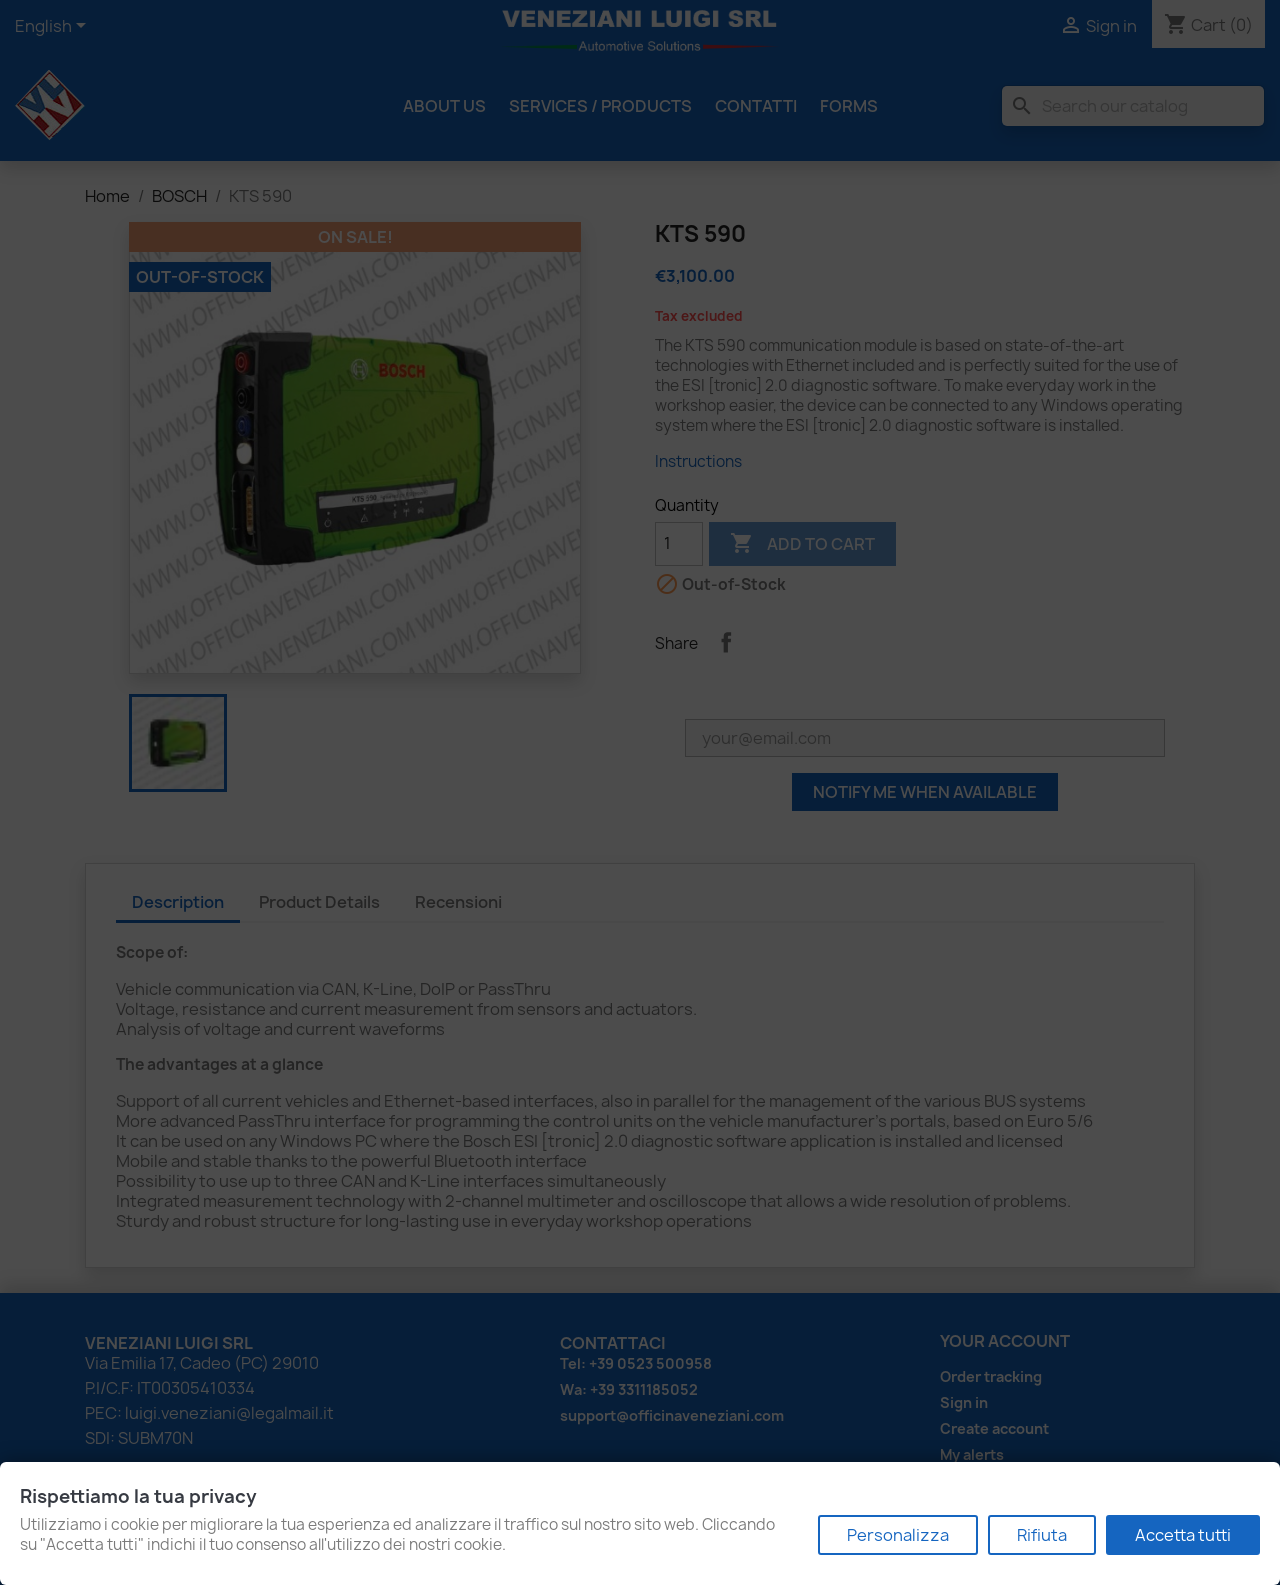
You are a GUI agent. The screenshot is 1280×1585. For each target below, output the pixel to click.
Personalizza (898, 1535)
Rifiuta (1042, 1535)
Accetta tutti (1183, 1535)
